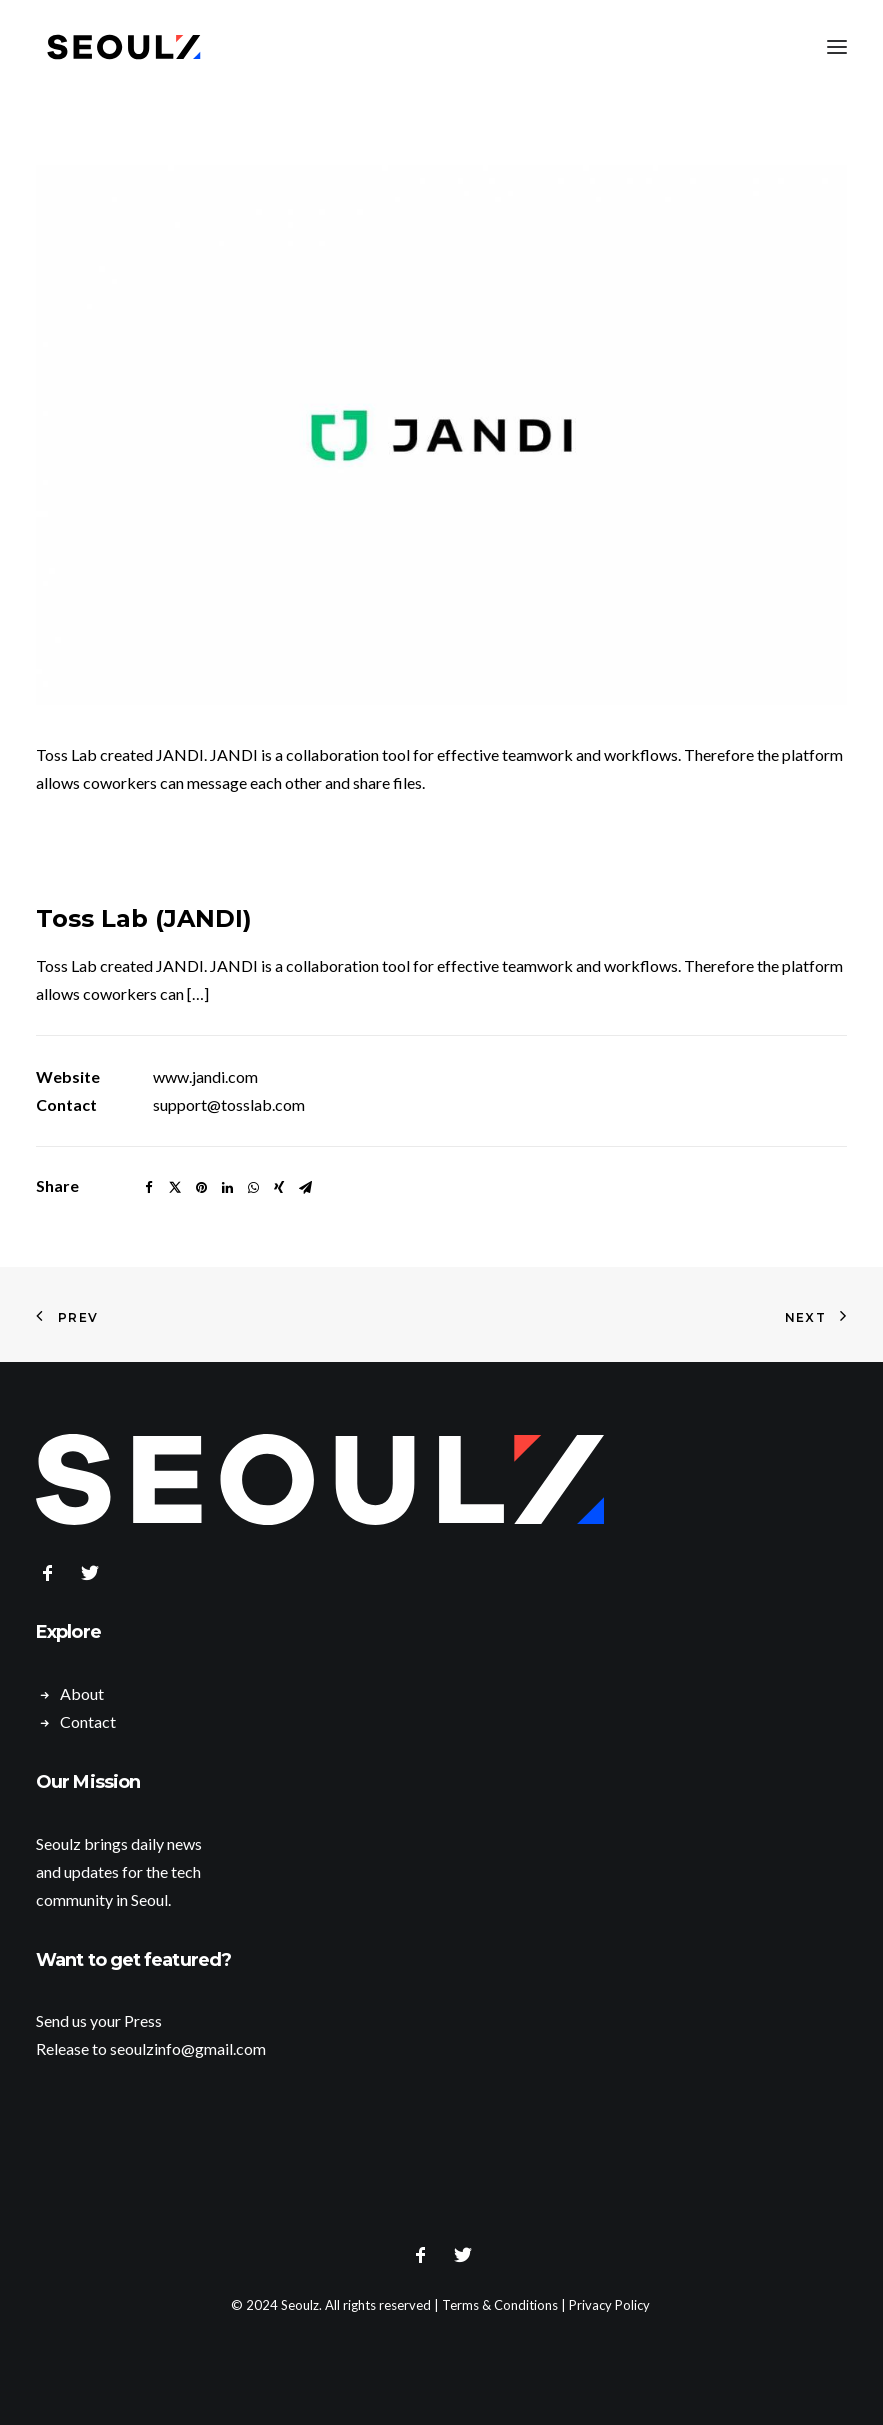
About (82, 1693)
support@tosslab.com (229, 1104)
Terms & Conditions (500, 2305)
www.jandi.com (205, 1076)
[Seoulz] (124, 47)
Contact (88, 1721)
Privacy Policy (609, 2305)
